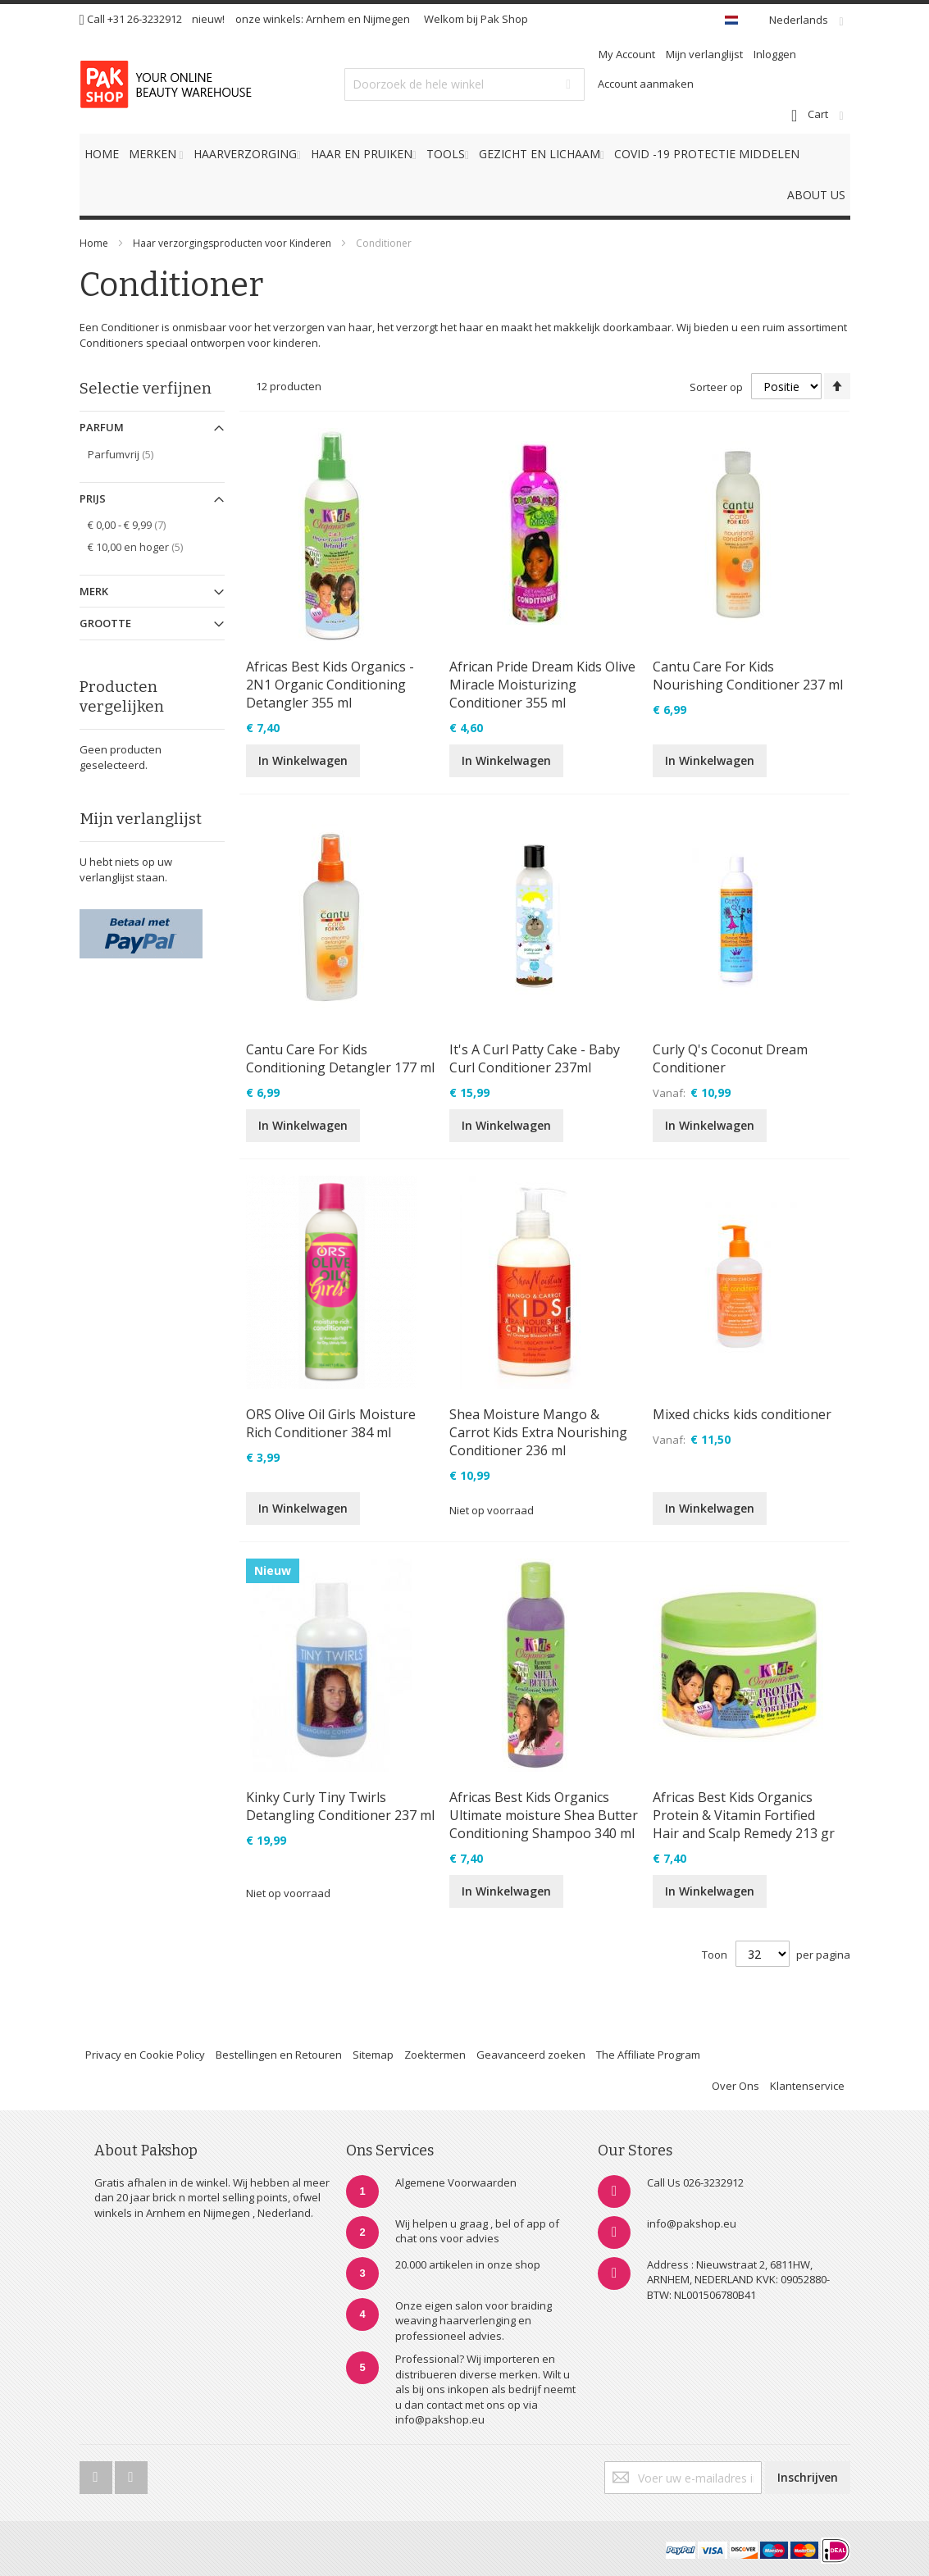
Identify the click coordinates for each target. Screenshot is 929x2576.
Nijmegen (386, 18)
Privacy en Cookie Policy (145, 2054)
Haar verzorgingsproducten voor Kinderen (232, 243)
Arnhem (325, 18)
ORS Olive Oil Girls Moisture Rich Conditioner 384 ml (331, 1423)
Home (94, 243)
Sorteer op (716, 387)
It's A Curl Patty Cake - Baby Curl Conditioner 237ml (534, 1058)
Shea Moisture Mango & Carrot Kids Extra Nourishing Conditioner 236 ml (538, 1432)
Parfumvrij (132, 454)
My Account (627, 54)
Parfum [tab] (102, 427)
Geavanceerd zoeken (530, 2054)
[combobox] (464, 84)
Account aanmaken (646, 83)
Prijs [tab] (93, 498)
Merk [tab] (94, 591)
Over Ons (735, 2085)
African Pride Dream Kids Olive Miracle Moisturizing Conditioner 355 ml (542, 685)
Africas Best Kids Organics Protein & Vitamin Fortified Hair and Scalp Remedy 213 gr (744, 1815)
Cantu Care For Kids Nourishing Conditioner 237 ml (748, 676)
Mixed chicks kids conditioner (742, 1414)
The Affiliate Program (648, 2054)
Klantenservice (807, 2085)
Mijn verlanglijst (704, 54)
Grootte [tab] (105, 623)
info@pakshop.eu (691, 2223)
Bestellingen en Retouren (279, 2054)
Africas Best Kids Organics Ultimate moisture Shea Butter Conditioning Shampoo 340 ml (543, 1815)
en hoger (147, 546)
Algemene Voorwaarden (456, 2182)
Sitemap (373, 2054)
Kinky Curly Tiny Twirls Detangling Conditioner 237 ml (340, 1806)
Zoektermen (435, 2054)
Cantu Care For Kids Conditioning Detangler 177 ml (340, 1058)
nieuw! (208, 18)
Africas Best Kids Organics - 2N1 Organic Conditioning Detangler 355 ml (330, 685)
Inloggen (775, 54)
